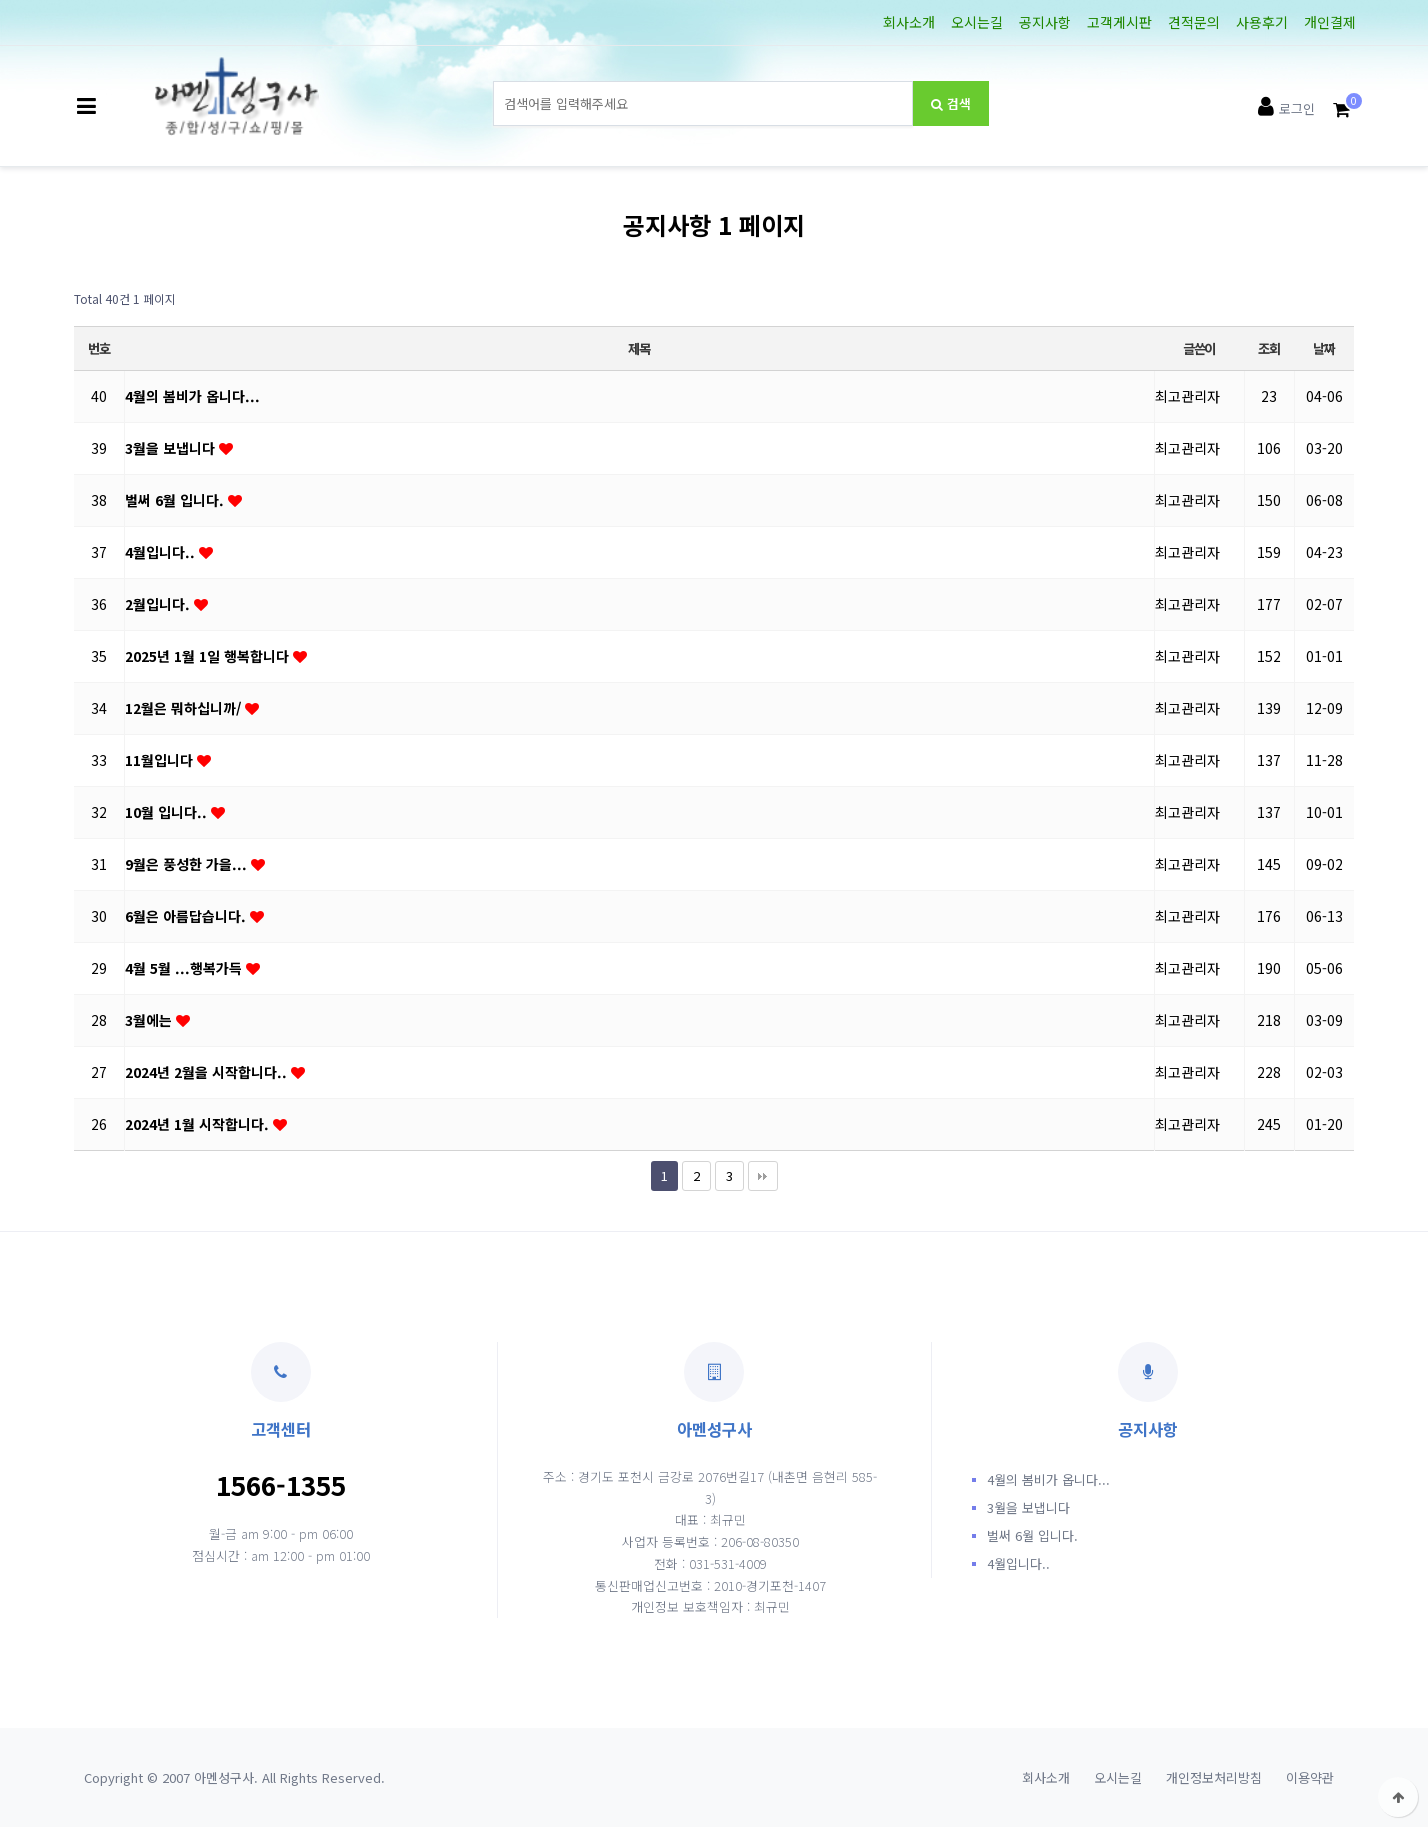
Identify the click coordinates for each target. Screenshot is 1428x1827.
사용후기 (1262, 22)
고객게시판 (1119, 22)
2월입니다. (159, 604)
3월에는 (150, 1020)
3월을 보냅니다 (172, 448)
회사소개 (909, 22)
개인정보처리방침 (1214, 1777)
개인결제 (1330, 22)
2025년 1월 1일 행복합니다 (209, 656)
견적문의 (1194, 22)
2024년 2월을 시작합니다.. (208, 1072)
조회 (1268, 348)
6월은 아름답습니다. (187, 916)
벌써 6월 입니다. (176, 500)
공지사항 (1045, 22)
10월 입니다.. (168, 812)
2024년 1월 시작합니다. (199, 1124)
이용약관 (1310, 1777)
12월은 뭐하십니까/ (185, 708)
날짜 (1323, 348)
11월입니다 (161, 760)
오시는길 (977, 22)
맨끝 (763, 1176)
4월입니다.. (162, 552)
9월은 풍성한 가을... (188, 864)
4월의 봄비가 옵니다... (192, 396)
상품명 (493, 81)
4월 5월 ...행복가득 (185, 968)
